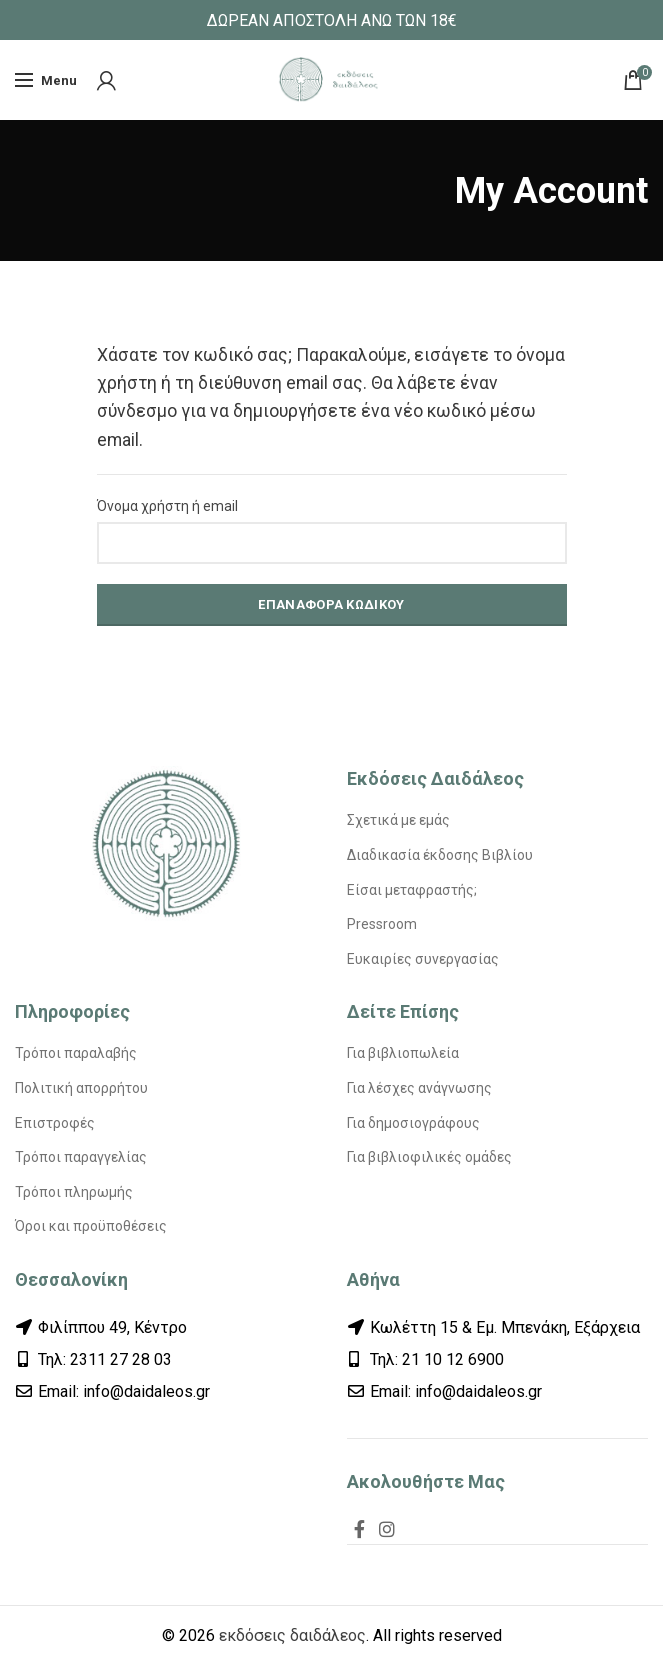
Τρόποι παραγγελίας (81, 1157)
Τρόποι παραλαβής (76, 1053)
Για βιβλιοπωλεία (403, 1053)
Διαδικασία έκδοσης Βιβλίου (440, 855)
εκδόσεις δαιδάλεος (292, 1635)
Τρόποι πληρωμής (74, 1192)
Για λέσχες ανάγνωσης (419, 1088)
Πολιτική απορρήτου (81, 1088)
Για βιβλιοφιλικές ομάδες (429, 1157)
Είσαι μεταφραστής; (412, 890)
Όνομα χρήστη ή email (167, 506)
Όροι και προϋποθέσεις (91, 1226)
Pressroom (382, 924)
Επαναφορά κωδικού (331, 604)
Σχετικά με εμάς (398, 820)
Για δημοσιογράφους (413, 1123)
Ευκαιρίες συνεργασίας (423, 959)
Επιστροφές (55, 1123)
